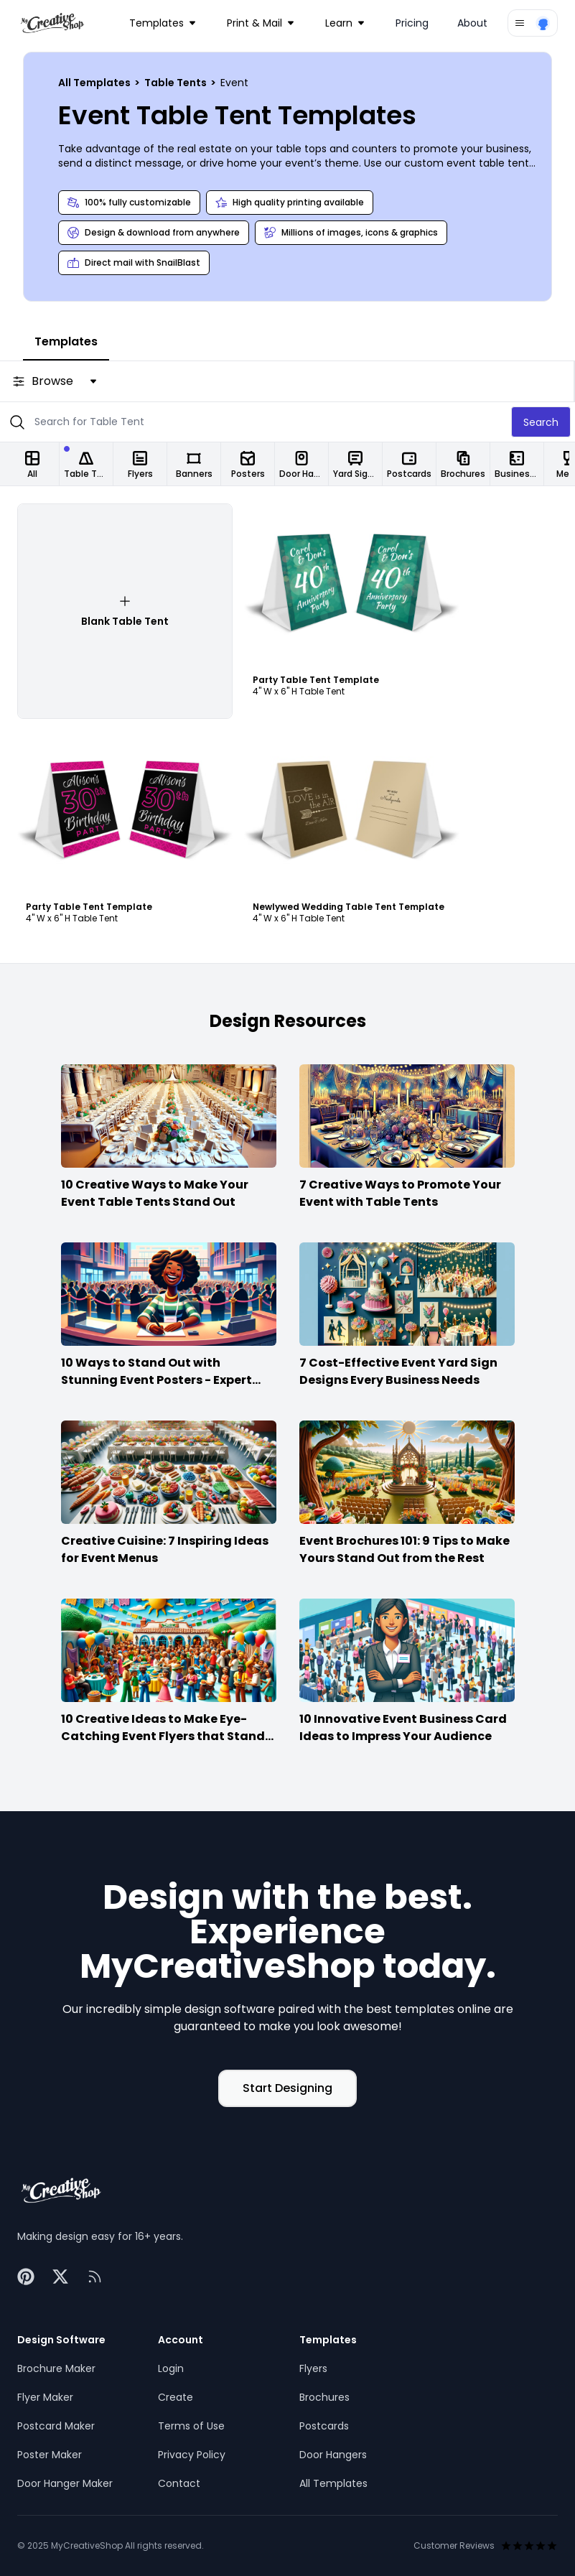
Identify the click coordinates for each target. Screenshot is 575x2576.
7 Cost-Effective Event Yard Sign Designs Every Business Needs (398, 1371)
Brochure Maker (56, 2368)
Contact (179, 2483)
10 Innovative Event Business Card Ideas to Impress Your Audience (403, 1727)
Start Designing (287, 2088)
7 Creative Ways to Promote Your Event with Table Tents (400, 1193)
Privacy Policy (191, 2454)
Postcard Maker (56, 2426)
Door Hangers (333, 2454)
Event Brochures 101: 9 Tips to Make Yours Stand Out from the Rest (404, 1549)
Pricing (412, 23)
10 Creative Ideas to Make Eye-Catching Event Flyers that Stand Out (163, 1736)
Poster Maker (49, 2454)
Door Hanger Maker (65, 2483)
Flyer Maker (45, 2397)
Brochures (324, 2397)
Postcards (324, 2426)
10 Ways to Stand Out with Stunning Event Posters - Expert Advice (156, 1379)
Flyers (313, 2368)
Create (175, 2397)
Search (540, 422)
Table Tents (176, 82)
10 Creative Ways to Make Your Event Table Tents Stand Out (154, 1193)
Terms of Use (191, 2426)
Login (171, 2368)
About (472, 23)
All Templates (95, 82)
